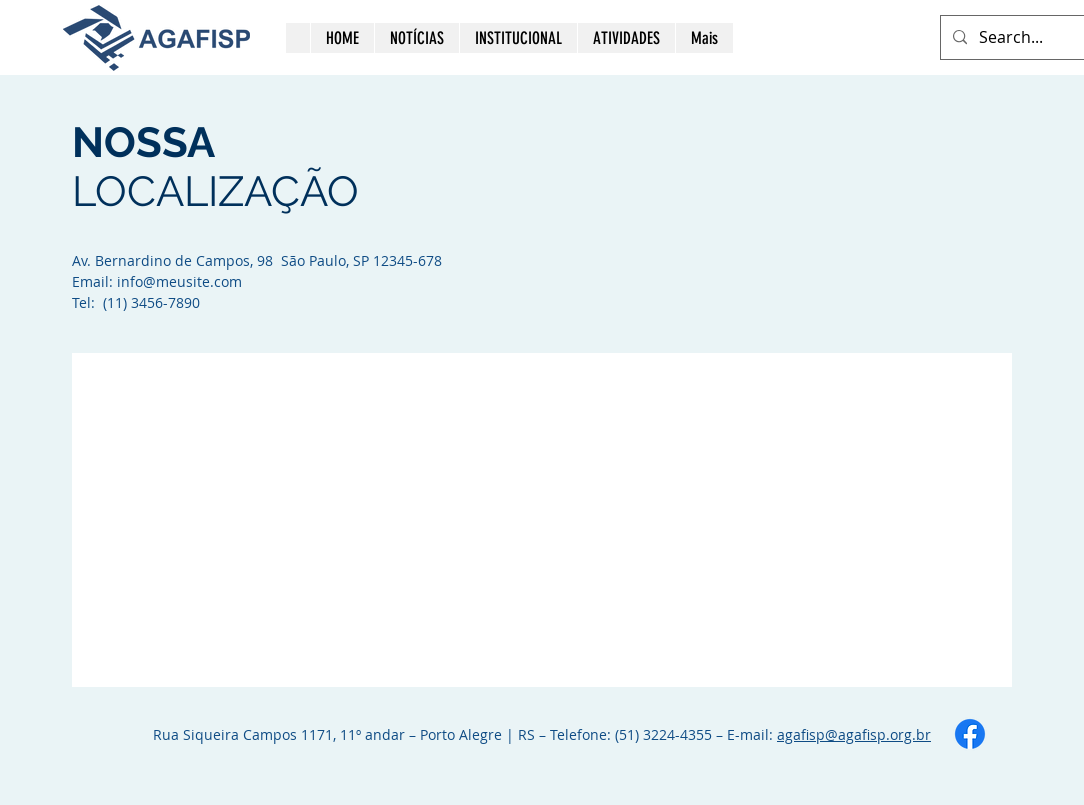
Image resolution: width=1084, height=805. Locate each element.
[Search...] (1025, 37)
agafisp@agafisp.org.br (854, 734)
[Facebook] (970, 734)
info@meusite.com (179, 281)
